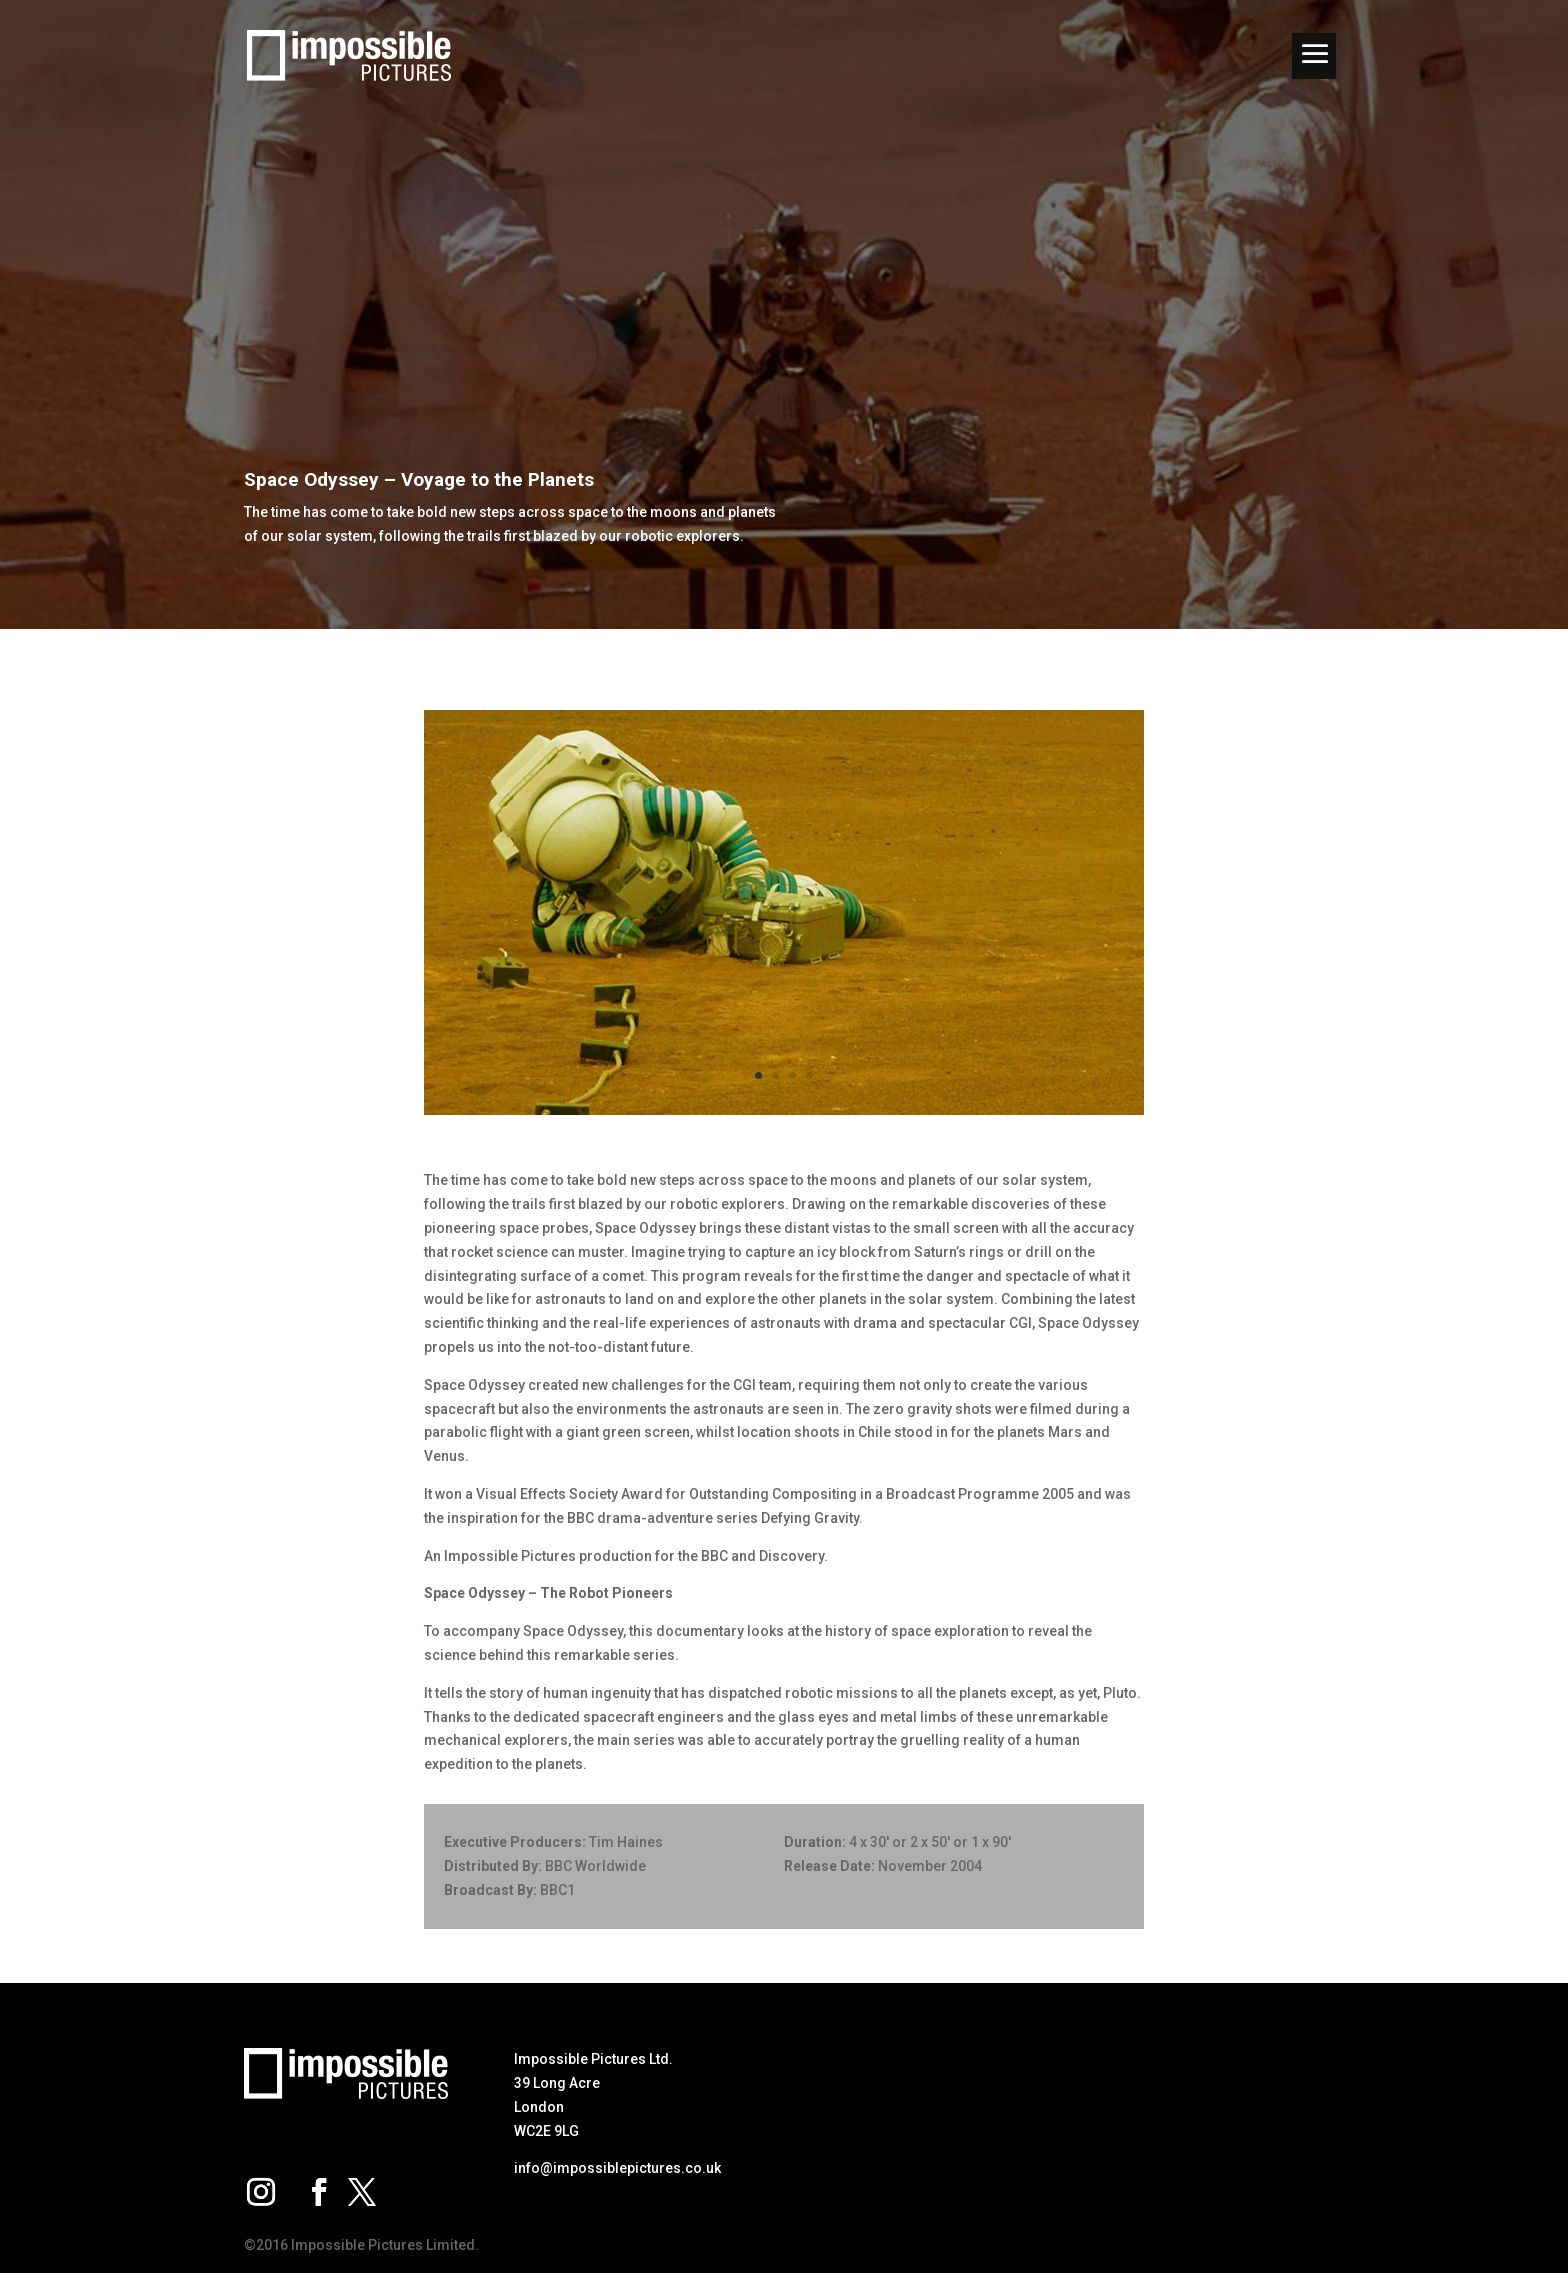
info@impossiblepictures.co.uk (617, 2168)
